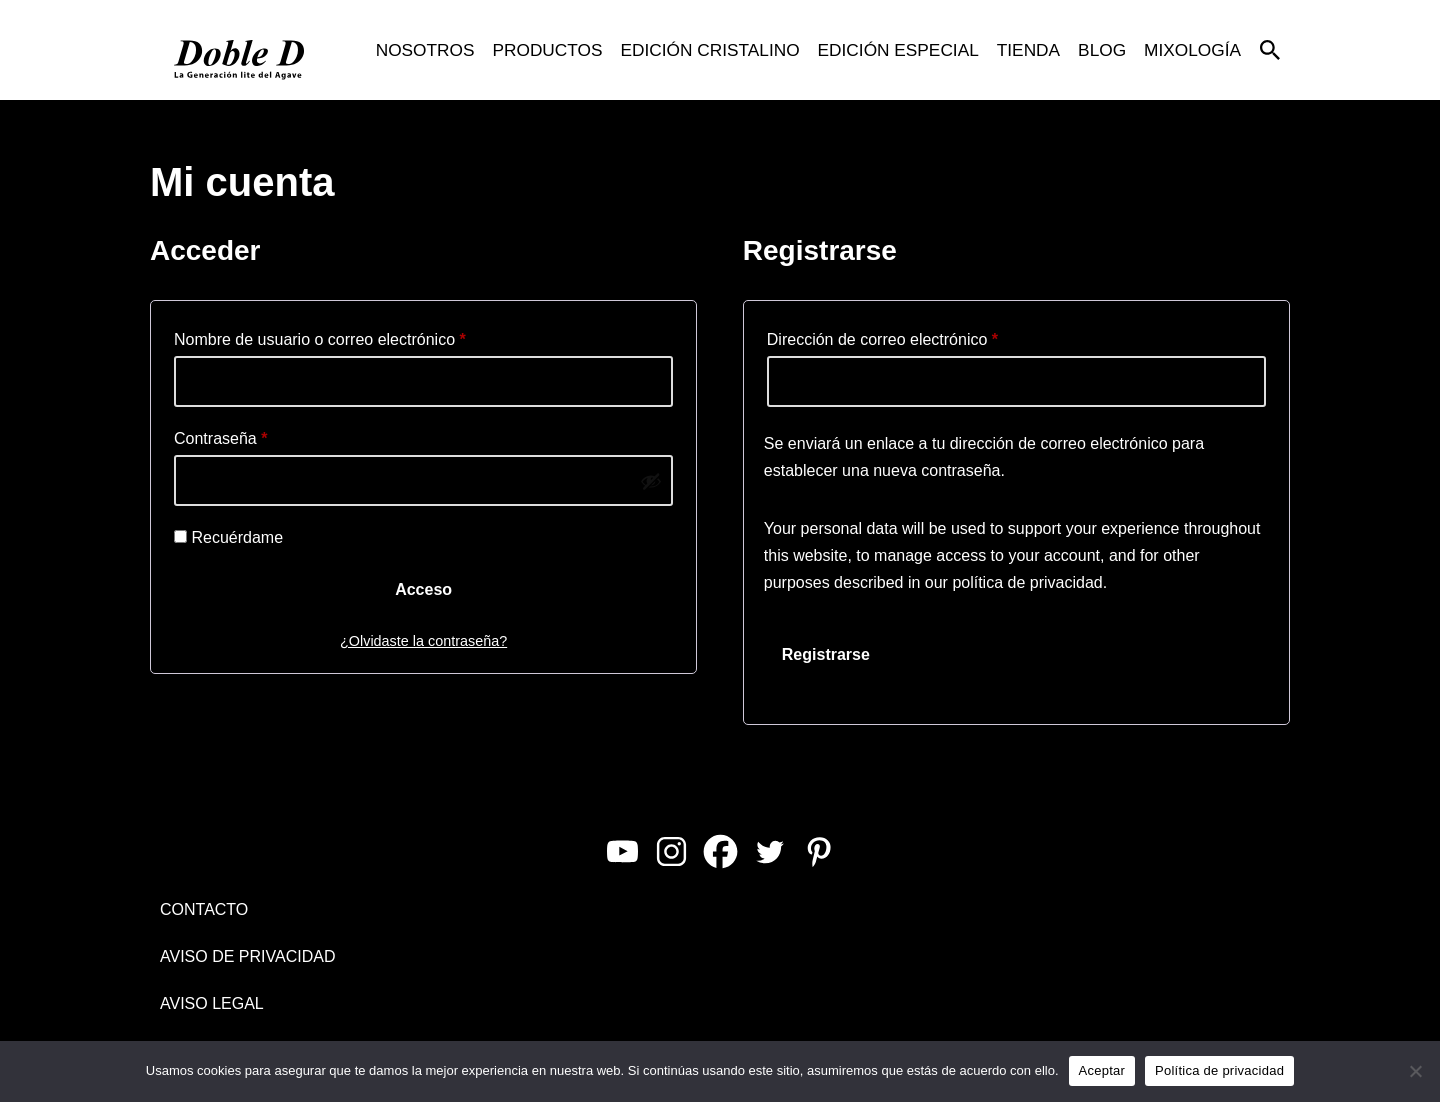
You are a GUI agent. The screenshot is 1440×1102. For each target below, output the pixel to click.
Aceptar (1102, 1070)
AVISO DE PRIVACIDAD (247, 956)
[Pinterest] (818, 851)
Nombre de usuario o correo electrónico (320, 336)
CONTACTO (204, 909)
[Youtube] (622, 851)
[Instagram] (671, 851)
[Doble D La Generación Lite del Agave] (240, 50)
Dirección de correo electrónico (882, 336)
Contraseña (220, 435)
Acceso (423, 589)
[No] (1415, 1071)
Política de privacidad (1219, 1070)
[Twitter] (769, 851)
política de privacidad (1027, 582)
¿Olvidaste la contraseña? (423, 641)
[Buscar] (1270, 50)
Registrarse (826, 654)
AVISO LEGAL (212, 1003)
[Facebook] (720, 851)
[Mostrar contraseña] (651, 481)
